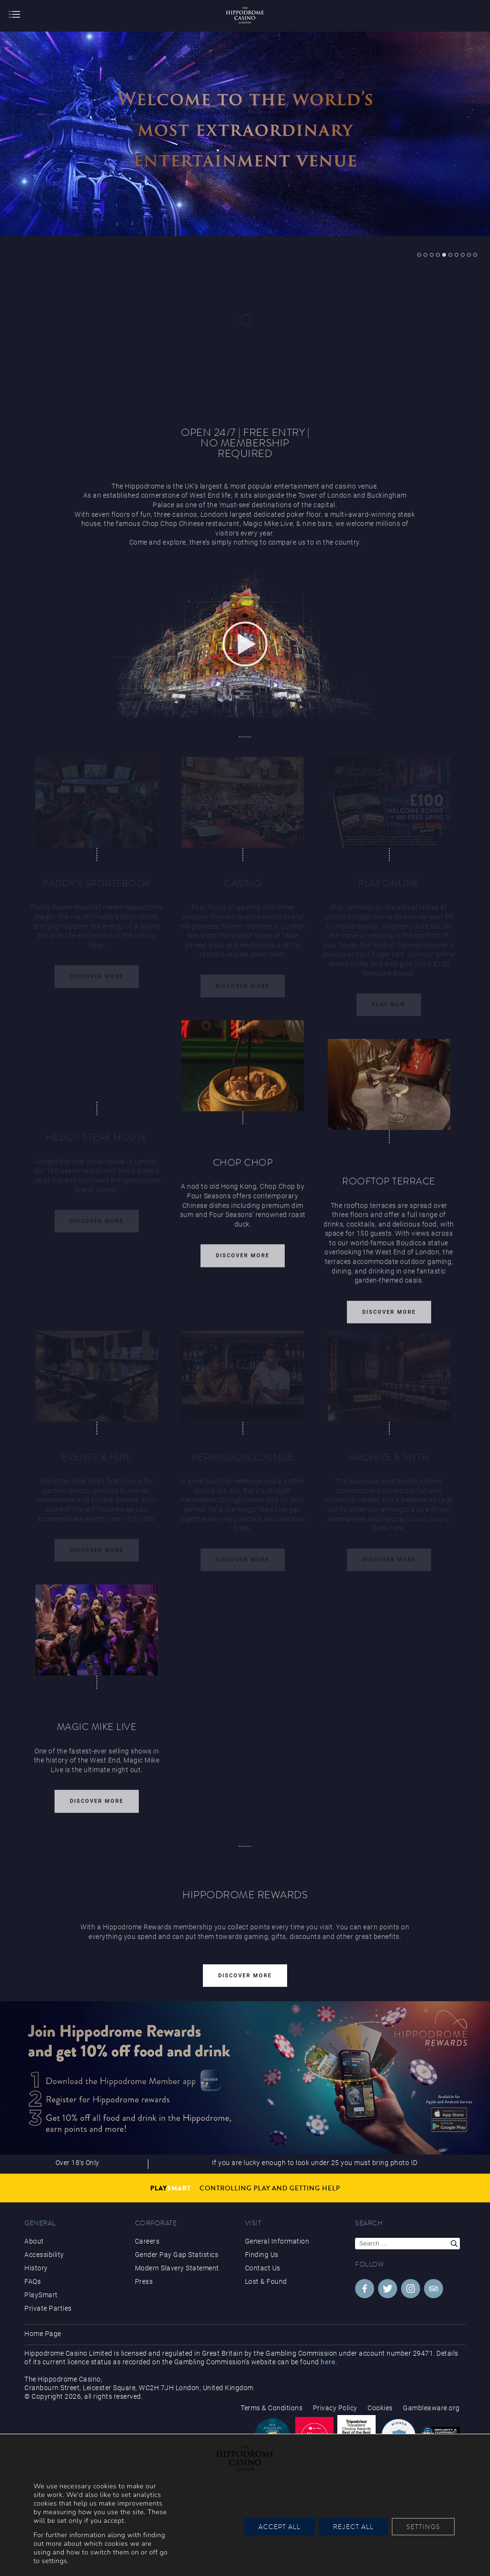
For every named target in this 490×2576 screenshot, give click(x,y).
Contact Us (262, 2268)
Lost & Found (266, 2281)
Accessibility (44, 2254)
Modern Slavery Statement (177, 2268)
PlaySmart (41, 2295)
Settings (423, 2526)
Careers (147, 2241)
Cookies (380, 2408)
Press (144, 2281)
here (328, 2362)
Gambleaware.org (431, 2408)
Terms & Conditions (271, 2408)
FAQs (32, 2281)
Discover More (242, 1263)
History (36, 2268)
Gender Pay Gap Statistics (177, 2254)
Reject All (353, 2526)
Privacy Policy (335, 2408)
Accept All (279, 2526)
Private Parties (48, 2308)
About (34, 2241)
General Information (277, 2241)
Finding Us (261, 2254)
